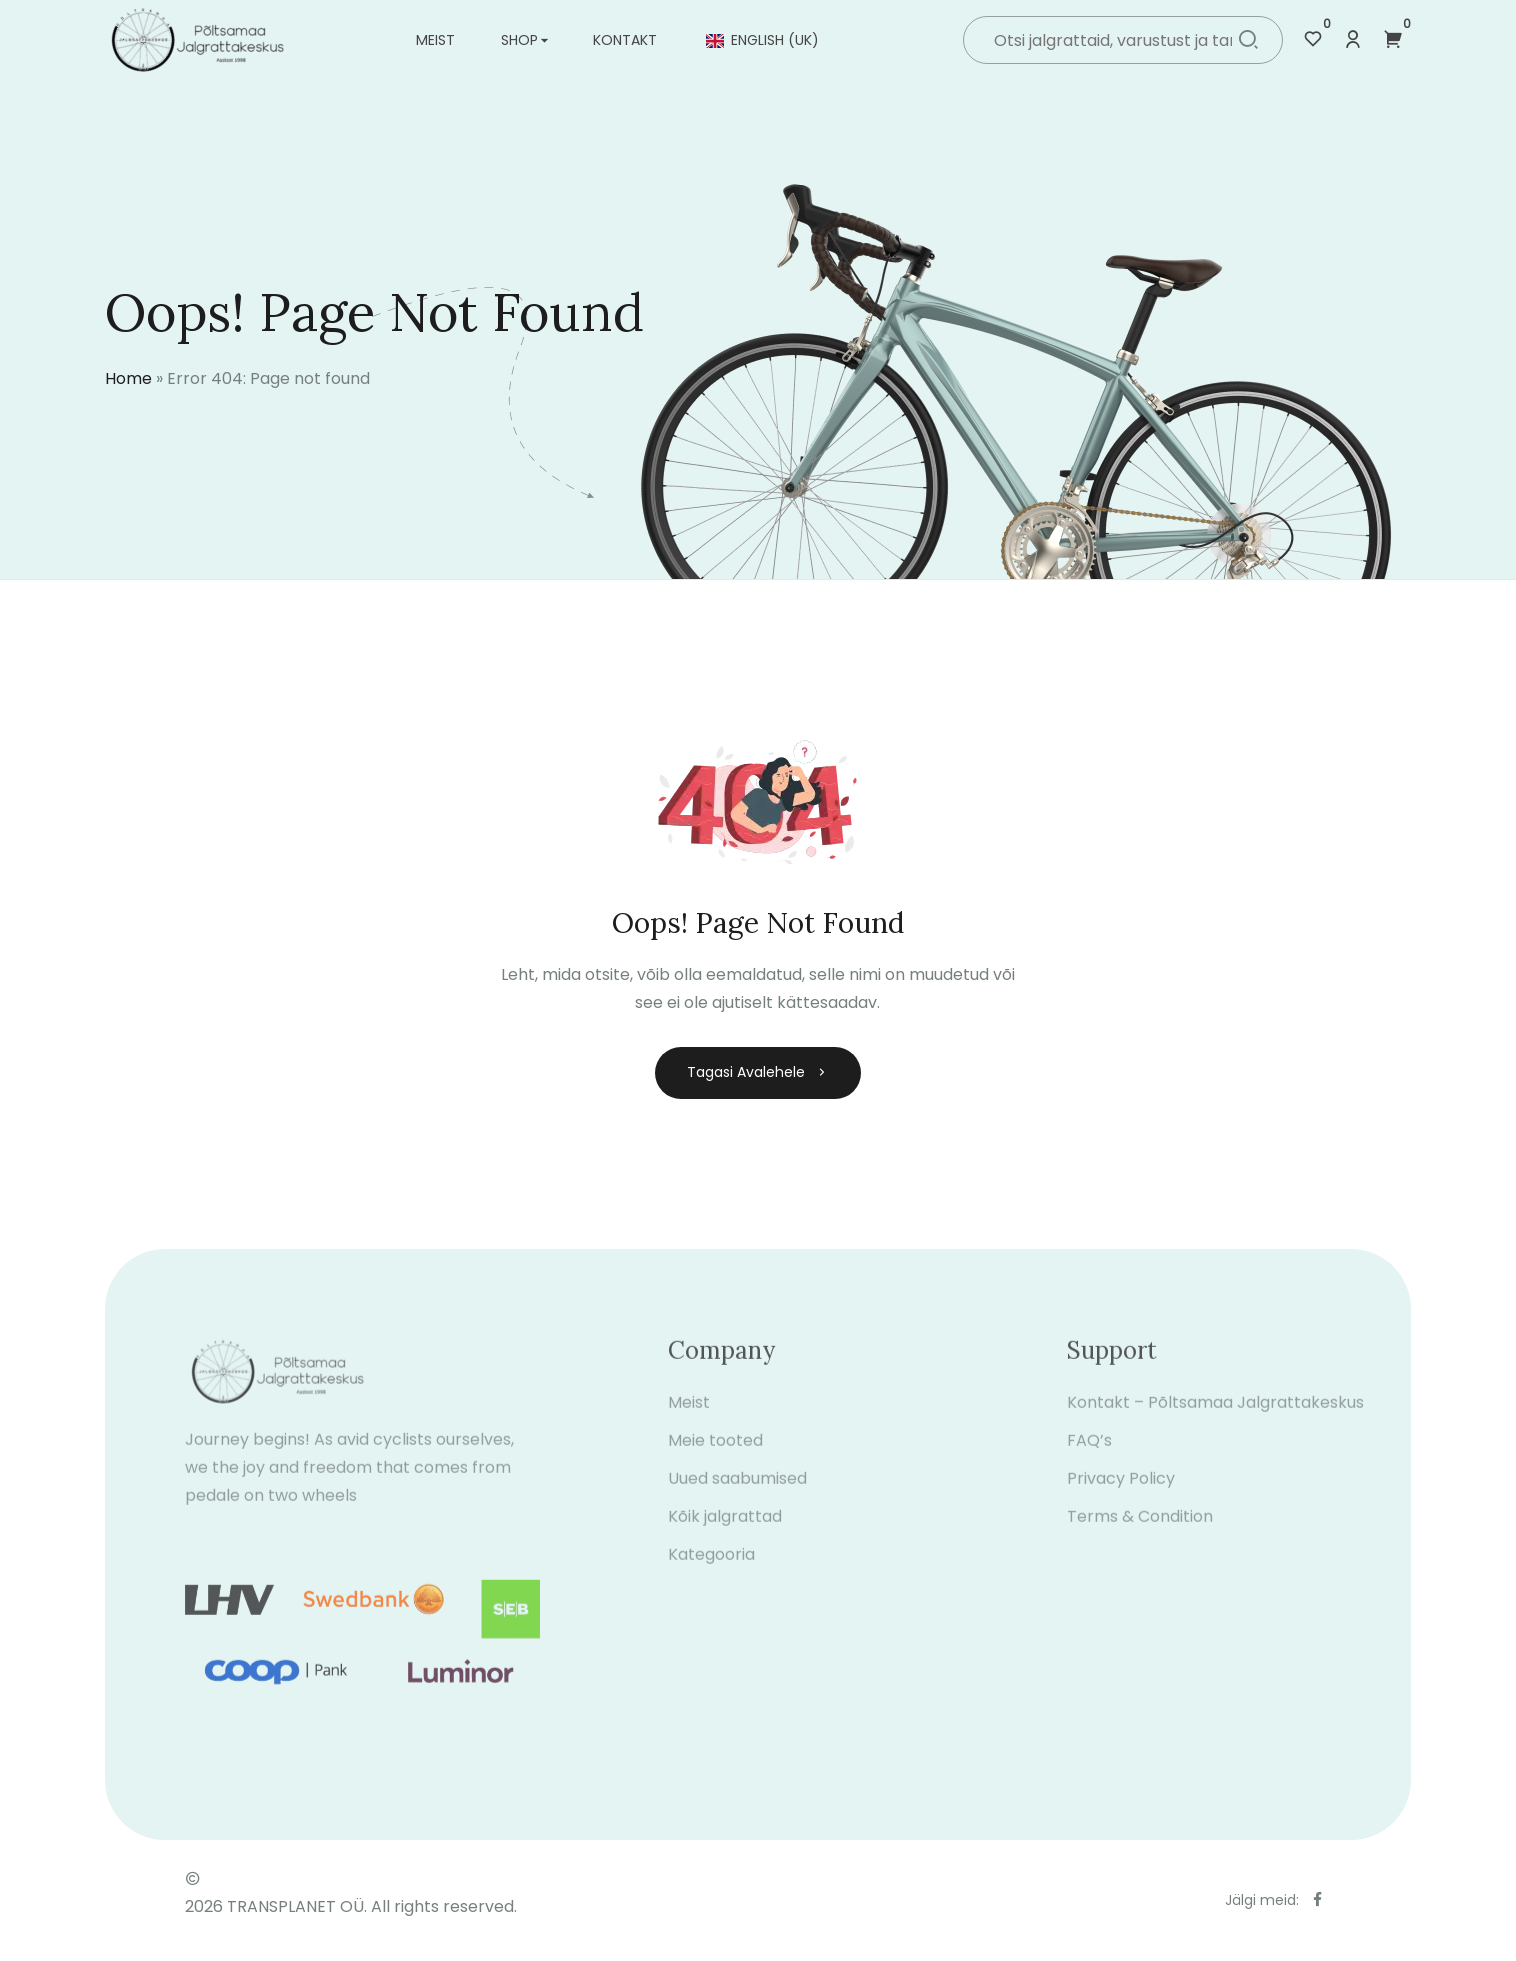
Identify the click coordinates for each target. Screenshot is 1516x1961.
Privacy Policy (1121, 1492)
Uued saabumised (737, 1492)
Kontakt (625, 40)
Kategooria (711, 1568)
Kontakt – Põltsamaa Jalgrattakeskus (1215, 1416)
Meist (435, 40)
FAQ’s (1089, 1454)
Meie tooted (715, 1454)
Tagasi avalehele (758, 1072)
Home (128, 378)
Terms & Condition (1140, 1530)
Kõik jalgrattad (725, 1530)
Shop (519, 40)
